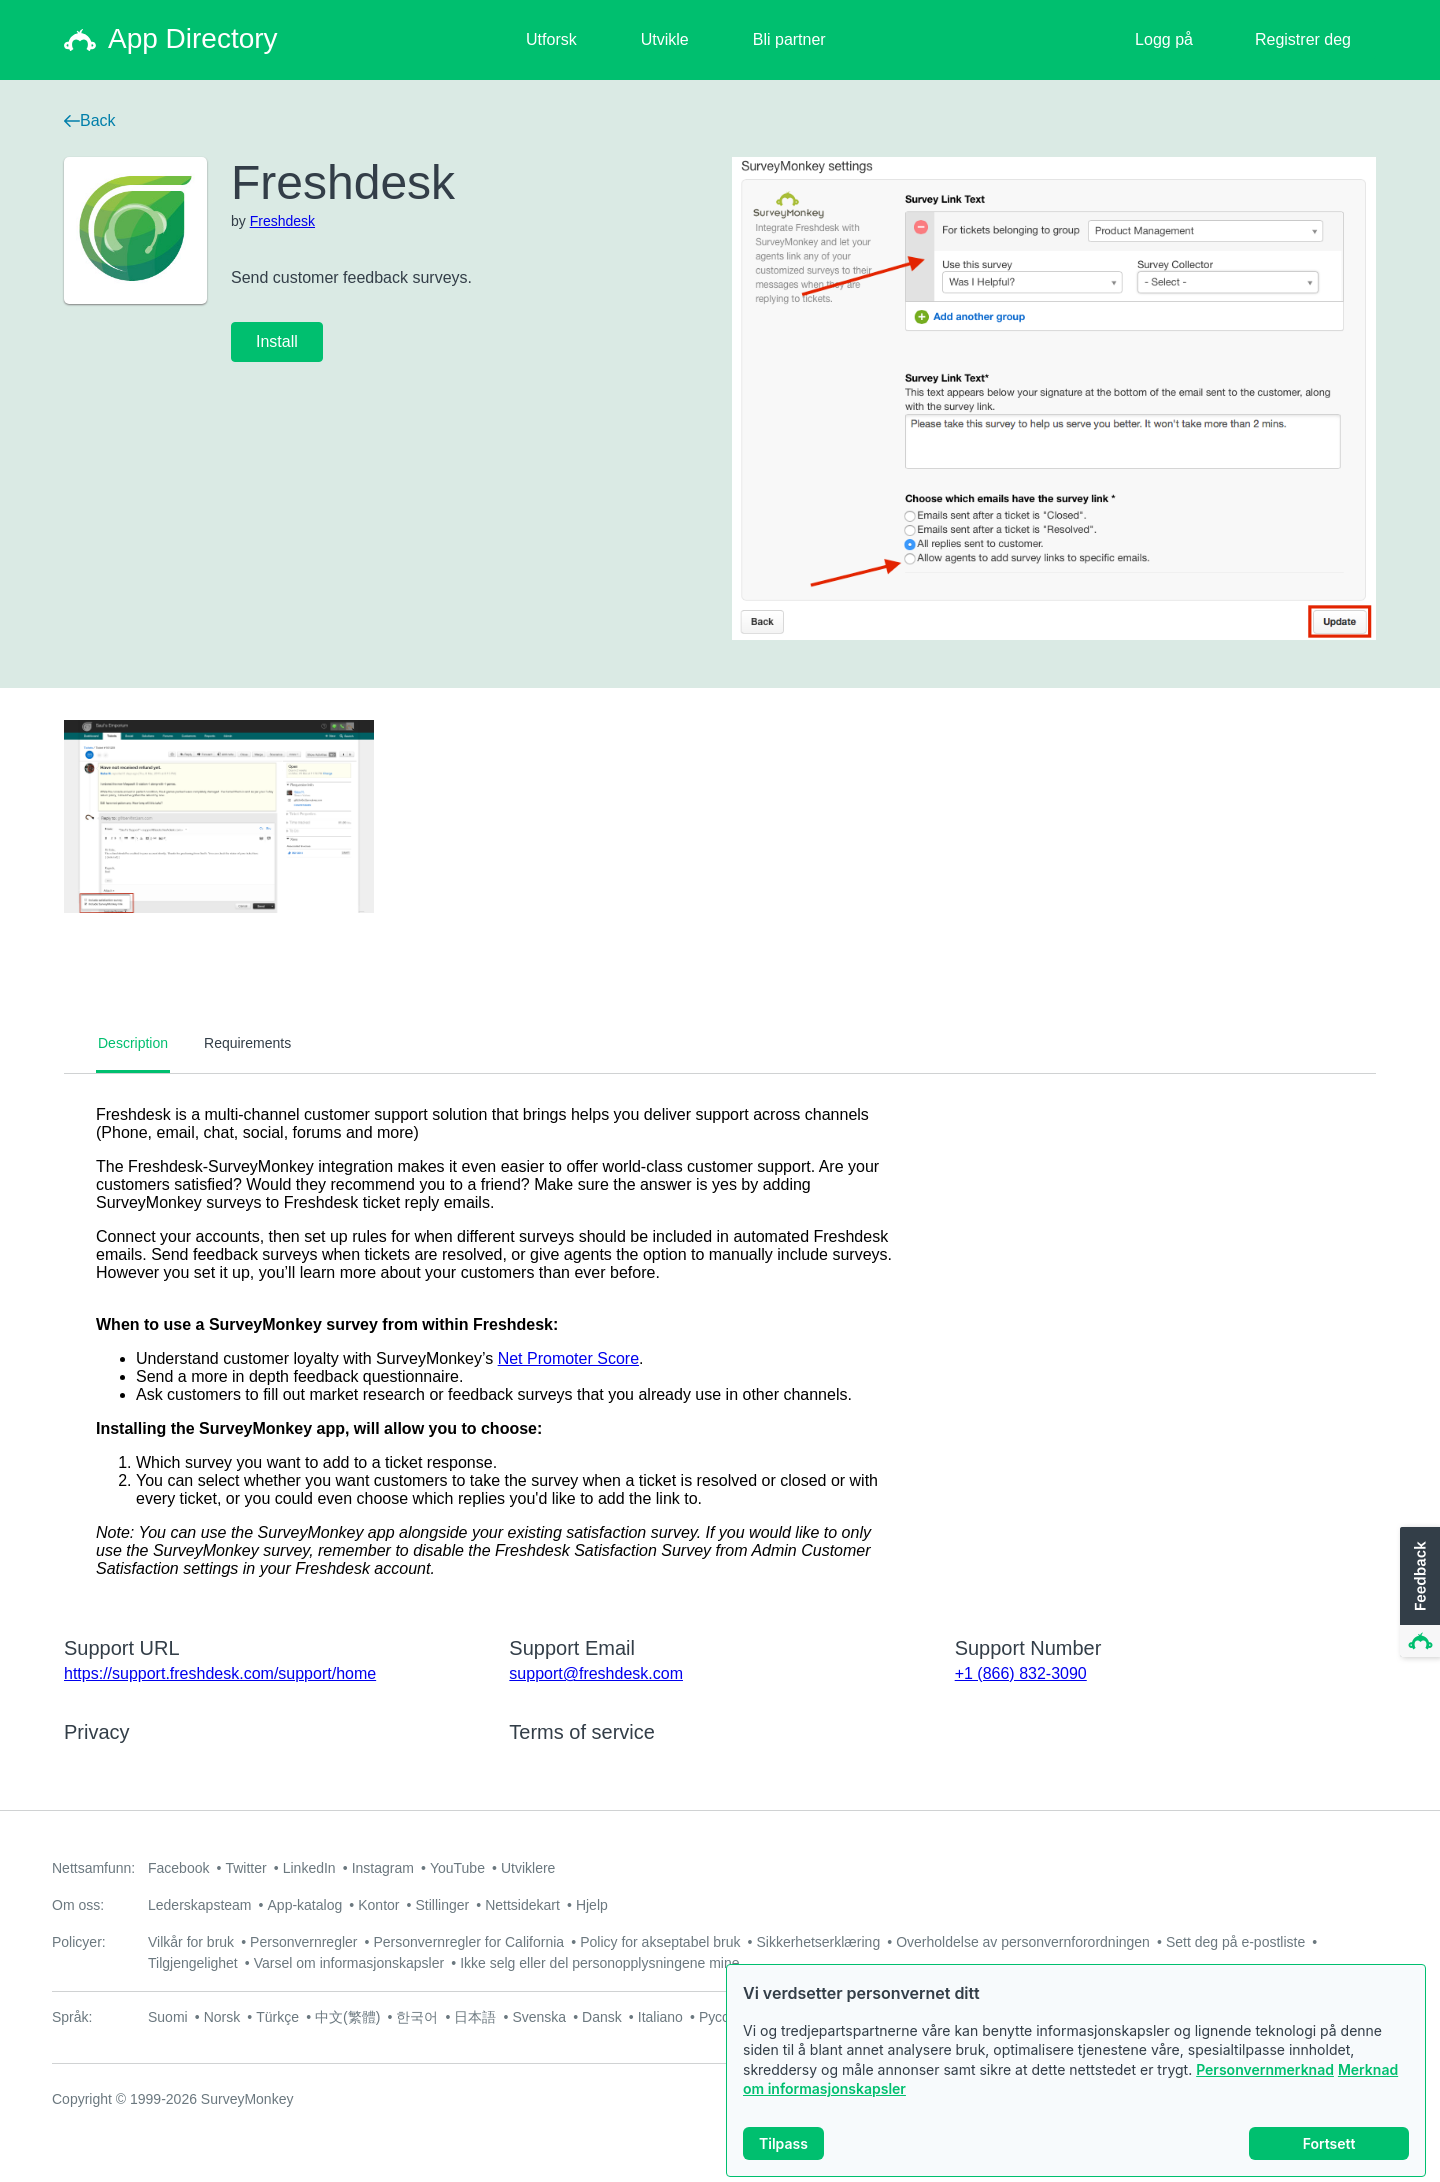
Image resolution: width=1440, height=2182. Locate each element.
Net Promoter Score (568, 1358)
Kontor (378, 1905)
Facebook (178, 1868)
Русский (725, 2017)
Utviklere (528, 1868)
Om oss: (78, 1905)
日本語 (475, 2017)
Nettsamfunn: (93, 1868)
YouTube (457, 1868)
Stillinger (442, 1905)
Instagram (383, 1868)
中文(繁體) (347, 2017)
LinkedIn (309, 1868)
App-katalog (305, 1905)
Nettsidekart (522, 1905)
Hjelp (592, 1905)
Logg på (1164, 39)
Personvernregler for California (469, 1942)
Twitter (245, 1868)
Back (90, 120)
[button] (1418, 1593)
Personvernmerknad (1265, 2075)
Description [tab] (133, 1043)
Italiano (660, 2017)
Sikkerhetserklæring (818, 1942)
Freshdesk (282, 221)
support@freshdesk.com (596, 1673)
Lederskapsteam (200, 1905)
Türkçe (277, 2017)
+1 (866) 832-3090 (1021, 1673)
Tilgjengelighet (193, 1963)
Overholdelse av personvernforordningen (1023, 1942)
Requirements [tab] (247, 1043)
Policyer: (79, 1942)
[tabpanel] (720, 1342)
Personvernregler (303, 1942)
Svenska (539, 2017)
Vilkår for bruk (191, 1942)
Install (277, 341)
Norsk (222, 2017)
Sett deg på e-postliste (1235, 1942)
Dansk (602, 2017)
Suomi (168, 2017)
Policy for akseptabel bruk (660, 1942)
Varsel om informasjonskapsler (349, 1963)
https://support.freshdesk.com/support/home (220, 1673)
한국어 (417, 2017)
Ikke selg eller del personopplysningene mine (599, 1963)
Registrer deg (1303, 39)
